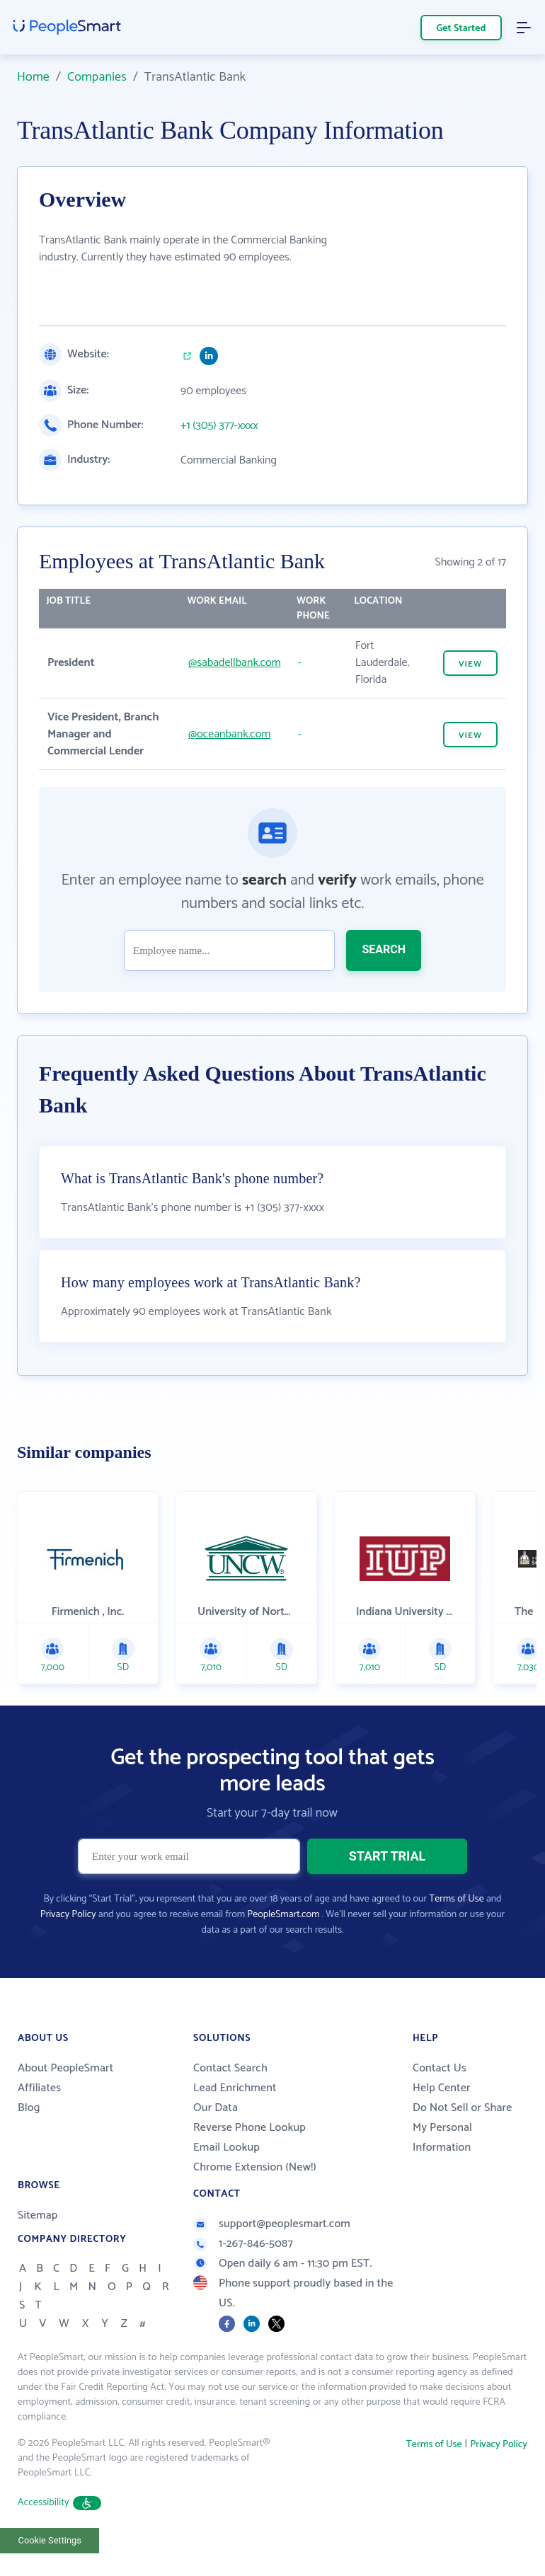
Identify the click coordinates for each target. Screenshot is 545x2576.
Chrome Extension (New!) (254, 2167)
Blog (29, 2107)
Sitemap (38, 2215)
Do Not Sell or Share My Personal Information (462, 2127)
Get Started (461, 29)
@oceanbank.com (229, 734)
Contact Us (439, 2068)
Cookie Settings (49, 2540)
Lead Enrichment (235, 2088)
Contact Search (230, 2068)
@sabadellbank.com (234, 662)
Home (33, 77)
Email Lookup (226, 2147)
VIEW (470, 664)
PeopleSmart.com (283, 1915)
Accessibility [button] (59, 2503)
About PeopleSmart (65, 2068)
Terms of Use (456, 1899)
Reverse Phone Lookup (249, 2127)
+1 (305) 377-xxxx (219, 426)
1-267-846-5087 (243, 2243)
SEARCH (384, 949)
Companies (97, 77)
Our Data (215, 2107)
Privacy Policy (68, 1915)
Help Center (442, 2088)
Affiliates (39, 2088)
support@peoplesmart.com (271, 2223)
